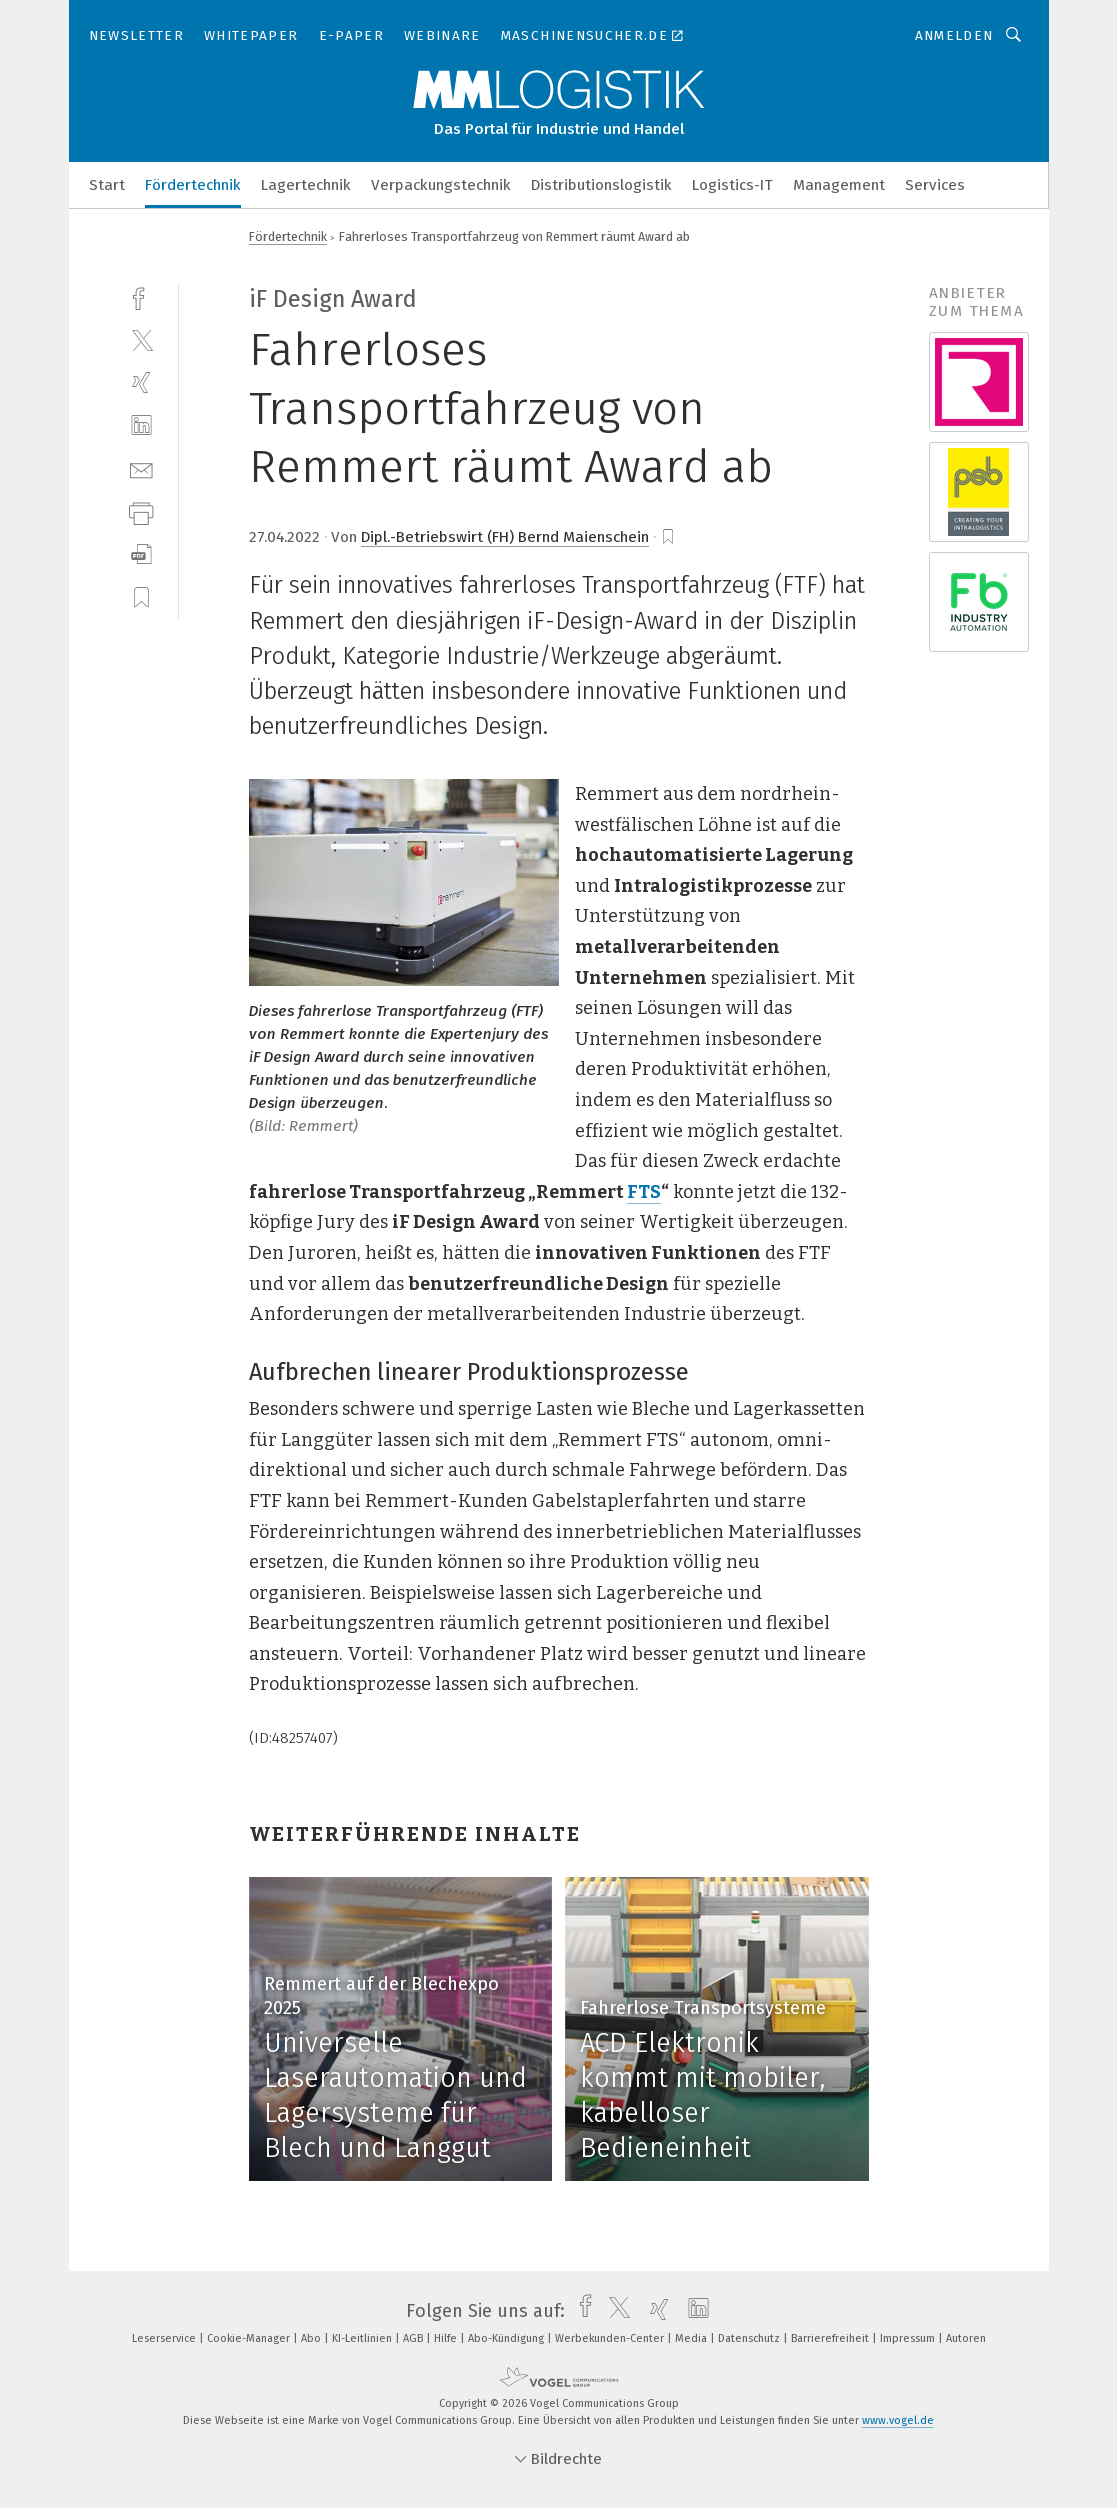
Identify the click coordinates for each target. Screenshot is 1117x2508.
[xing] (141, 382)
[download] (141, 554)
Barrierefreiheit (831, 2338)
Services (935, 185)
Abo (312, 2338)
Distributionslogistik (601, 185)
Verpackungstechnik (441, 185)
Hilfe (447, 2338)
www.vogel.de (898, 2420)
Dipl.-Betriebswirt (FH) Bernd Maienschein (505, 537)
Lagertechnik (306, 185)
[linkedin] (141, 425)
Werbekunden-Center (611, 2338)
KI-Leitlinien (363, 2338)
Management (839, 185)
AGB (414, 2338)
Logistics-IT (732, 185)
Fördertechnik (193, 185)
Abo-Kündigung (507, 2338)
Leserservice (165, 2338)
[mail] (141, 468)
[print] (141, 511)
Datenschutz (750, 2338)
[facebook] (141, 296)
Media (692, 2338)
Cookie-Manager (250, 2338)
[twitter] (141, 339)
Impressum (909, 2338)
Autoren (966, 2338)
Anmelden (954, 35)
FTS (644, 1192)
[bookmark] (668, 537)
